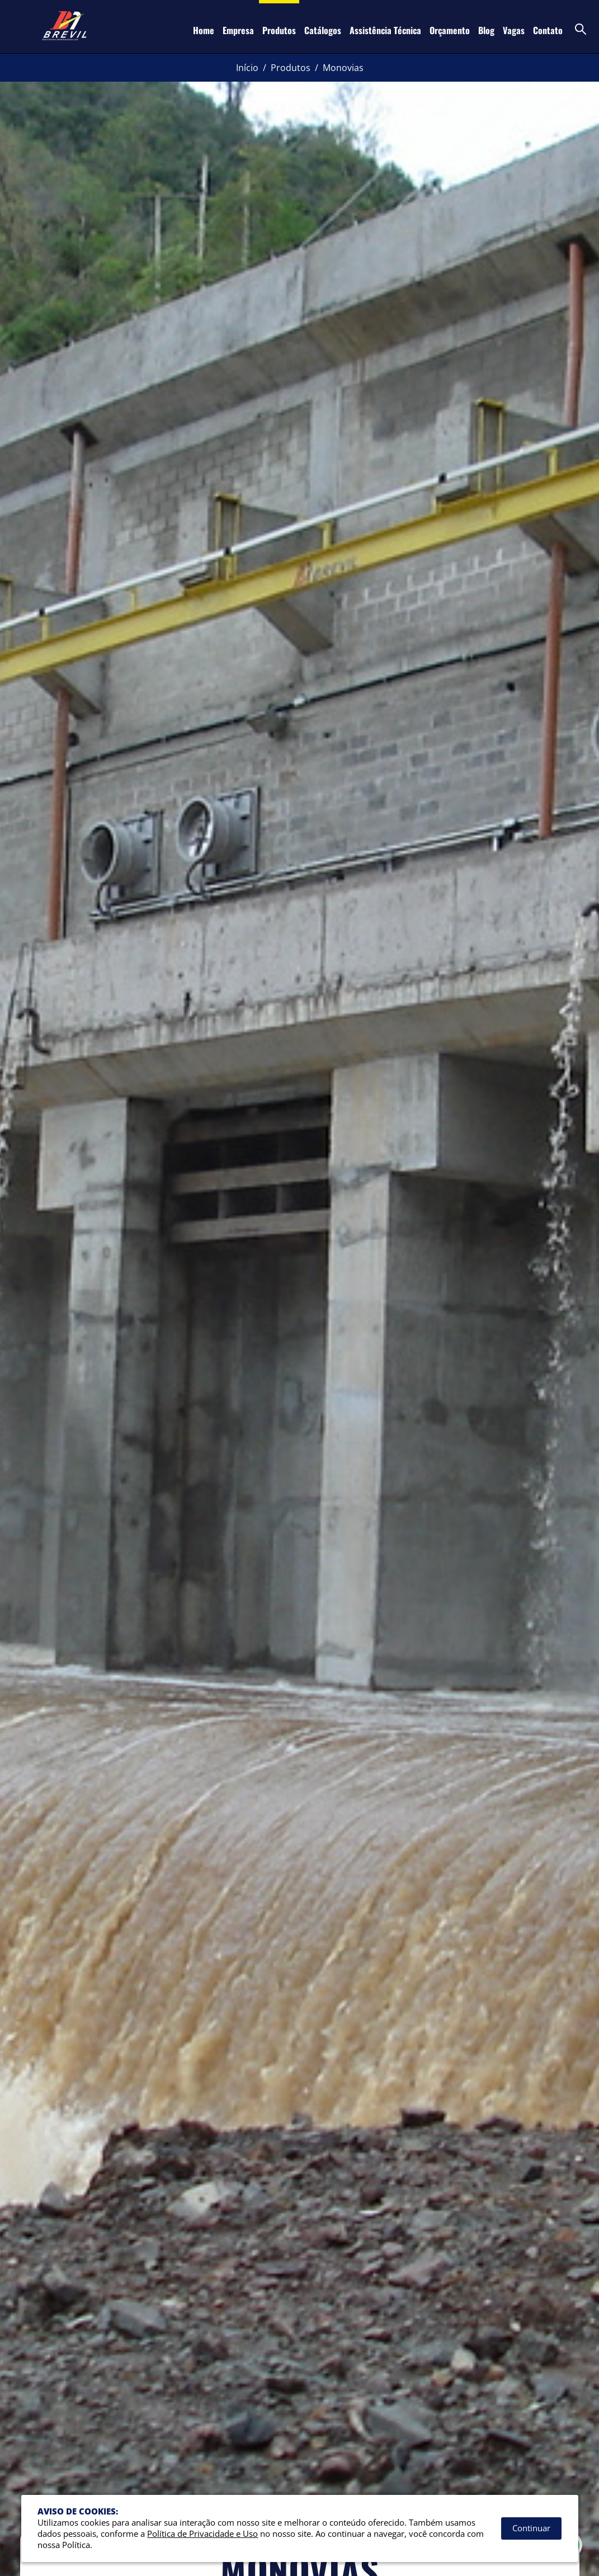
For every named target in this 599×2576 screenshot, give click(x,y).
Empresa (238, 30)
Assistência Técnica (385, 30)
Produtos (279, 30)
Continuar (531, 2528)
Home (203, 30)
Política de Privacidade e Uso (202, 2533)
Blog (486, 30)
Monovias (343, 68)
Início (247, 68)
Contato (548, 30)
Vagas (514, 30)
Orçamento (450, 30)
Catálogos (322, 30)
